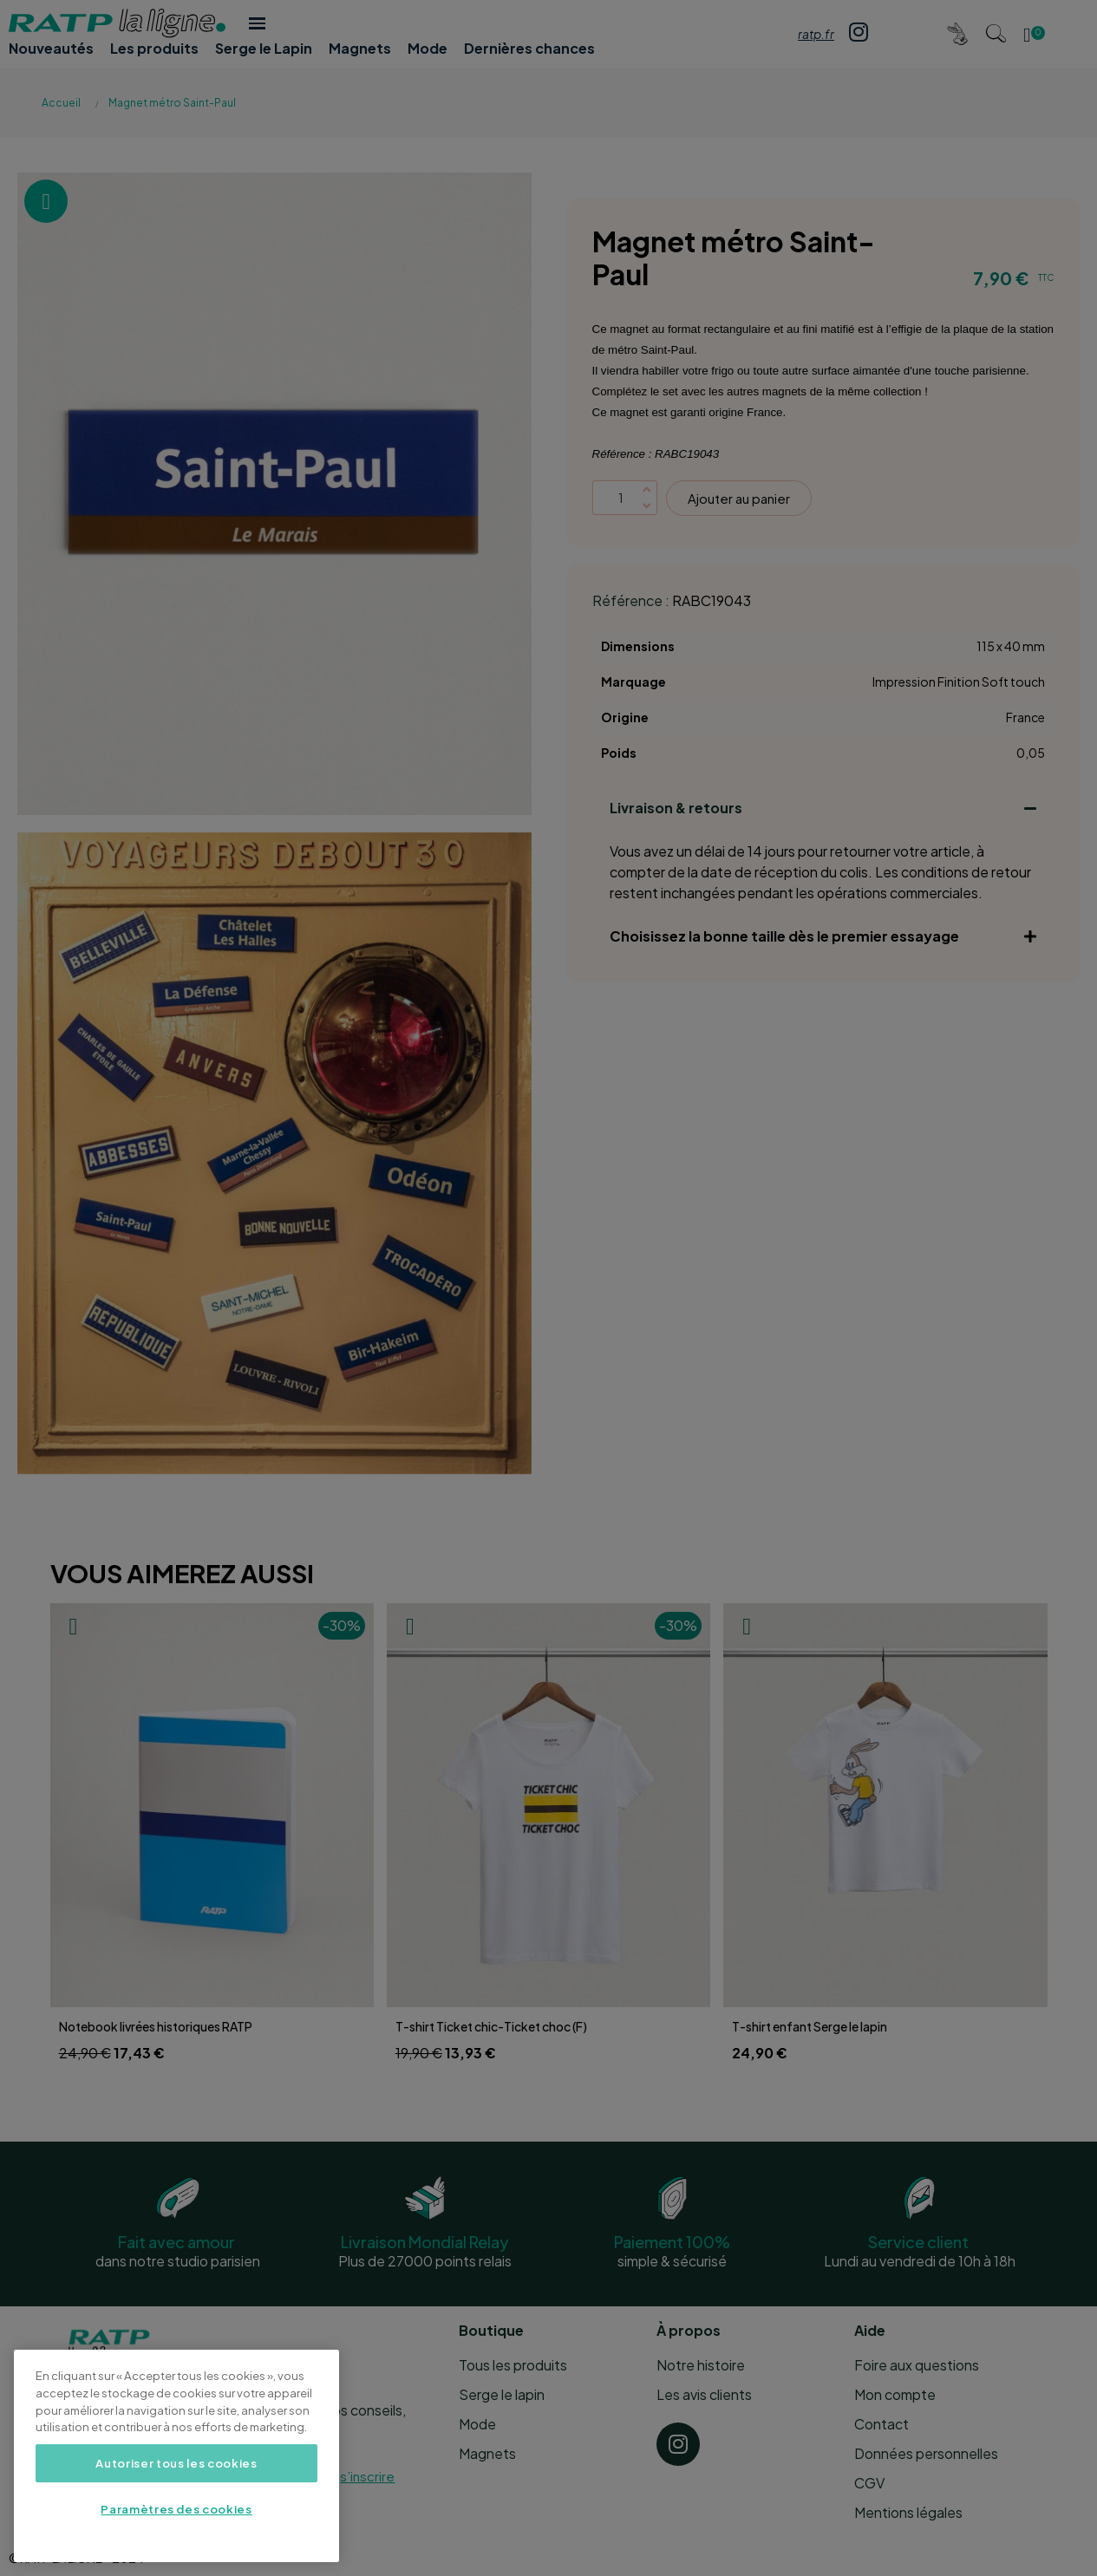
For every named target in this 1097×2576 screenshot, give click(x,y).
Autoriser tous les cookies (176, 2462)
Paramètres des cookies (176, 2508)
